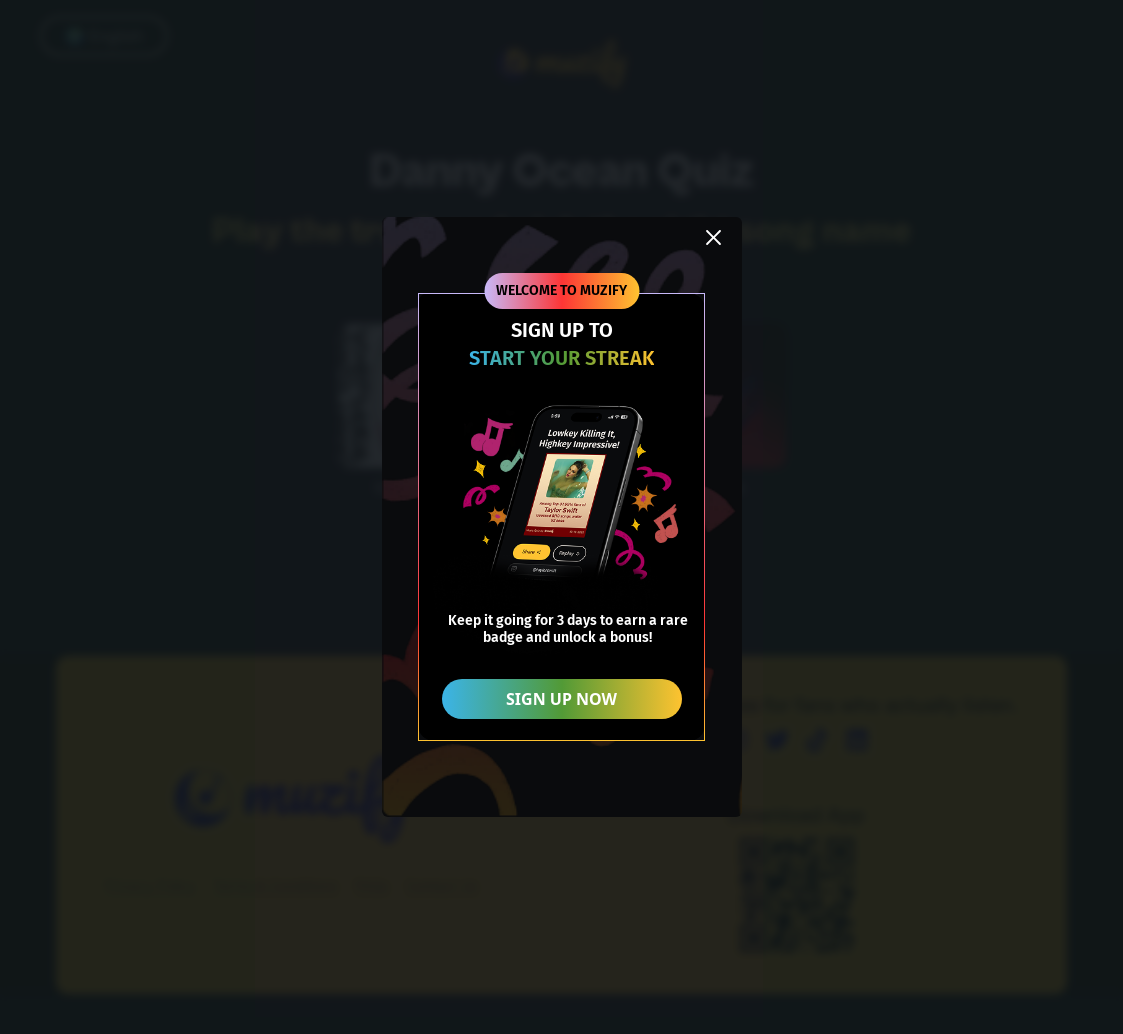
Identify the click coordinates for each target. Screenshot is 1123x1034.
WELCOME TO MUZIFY (561, 290)
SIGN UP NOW (561, 699)
